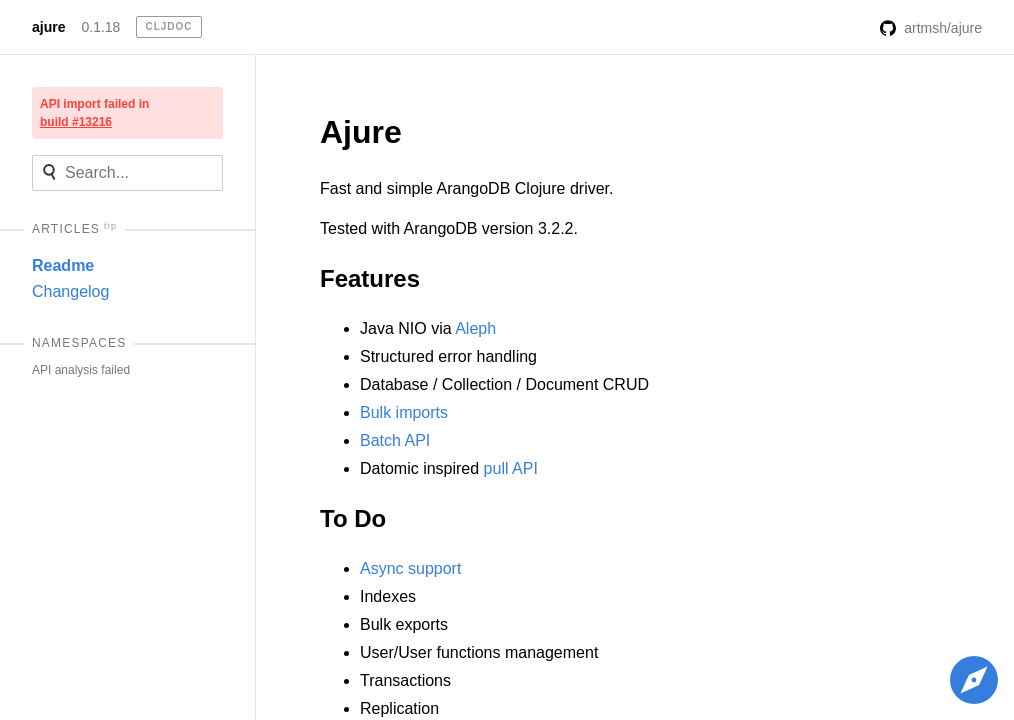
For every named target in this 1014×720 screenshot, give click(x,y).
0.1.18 (100, 27)
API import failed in (94, 113)
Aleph (475, 328)
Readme (63, 265)
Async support (410, 568)
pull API (511, 468)
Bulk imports (404, 412)
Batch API (395, 440)
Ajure (361, 132)
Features (370, 278)
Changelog (70, 291)
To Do (353, 518)
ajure (48, 27)
